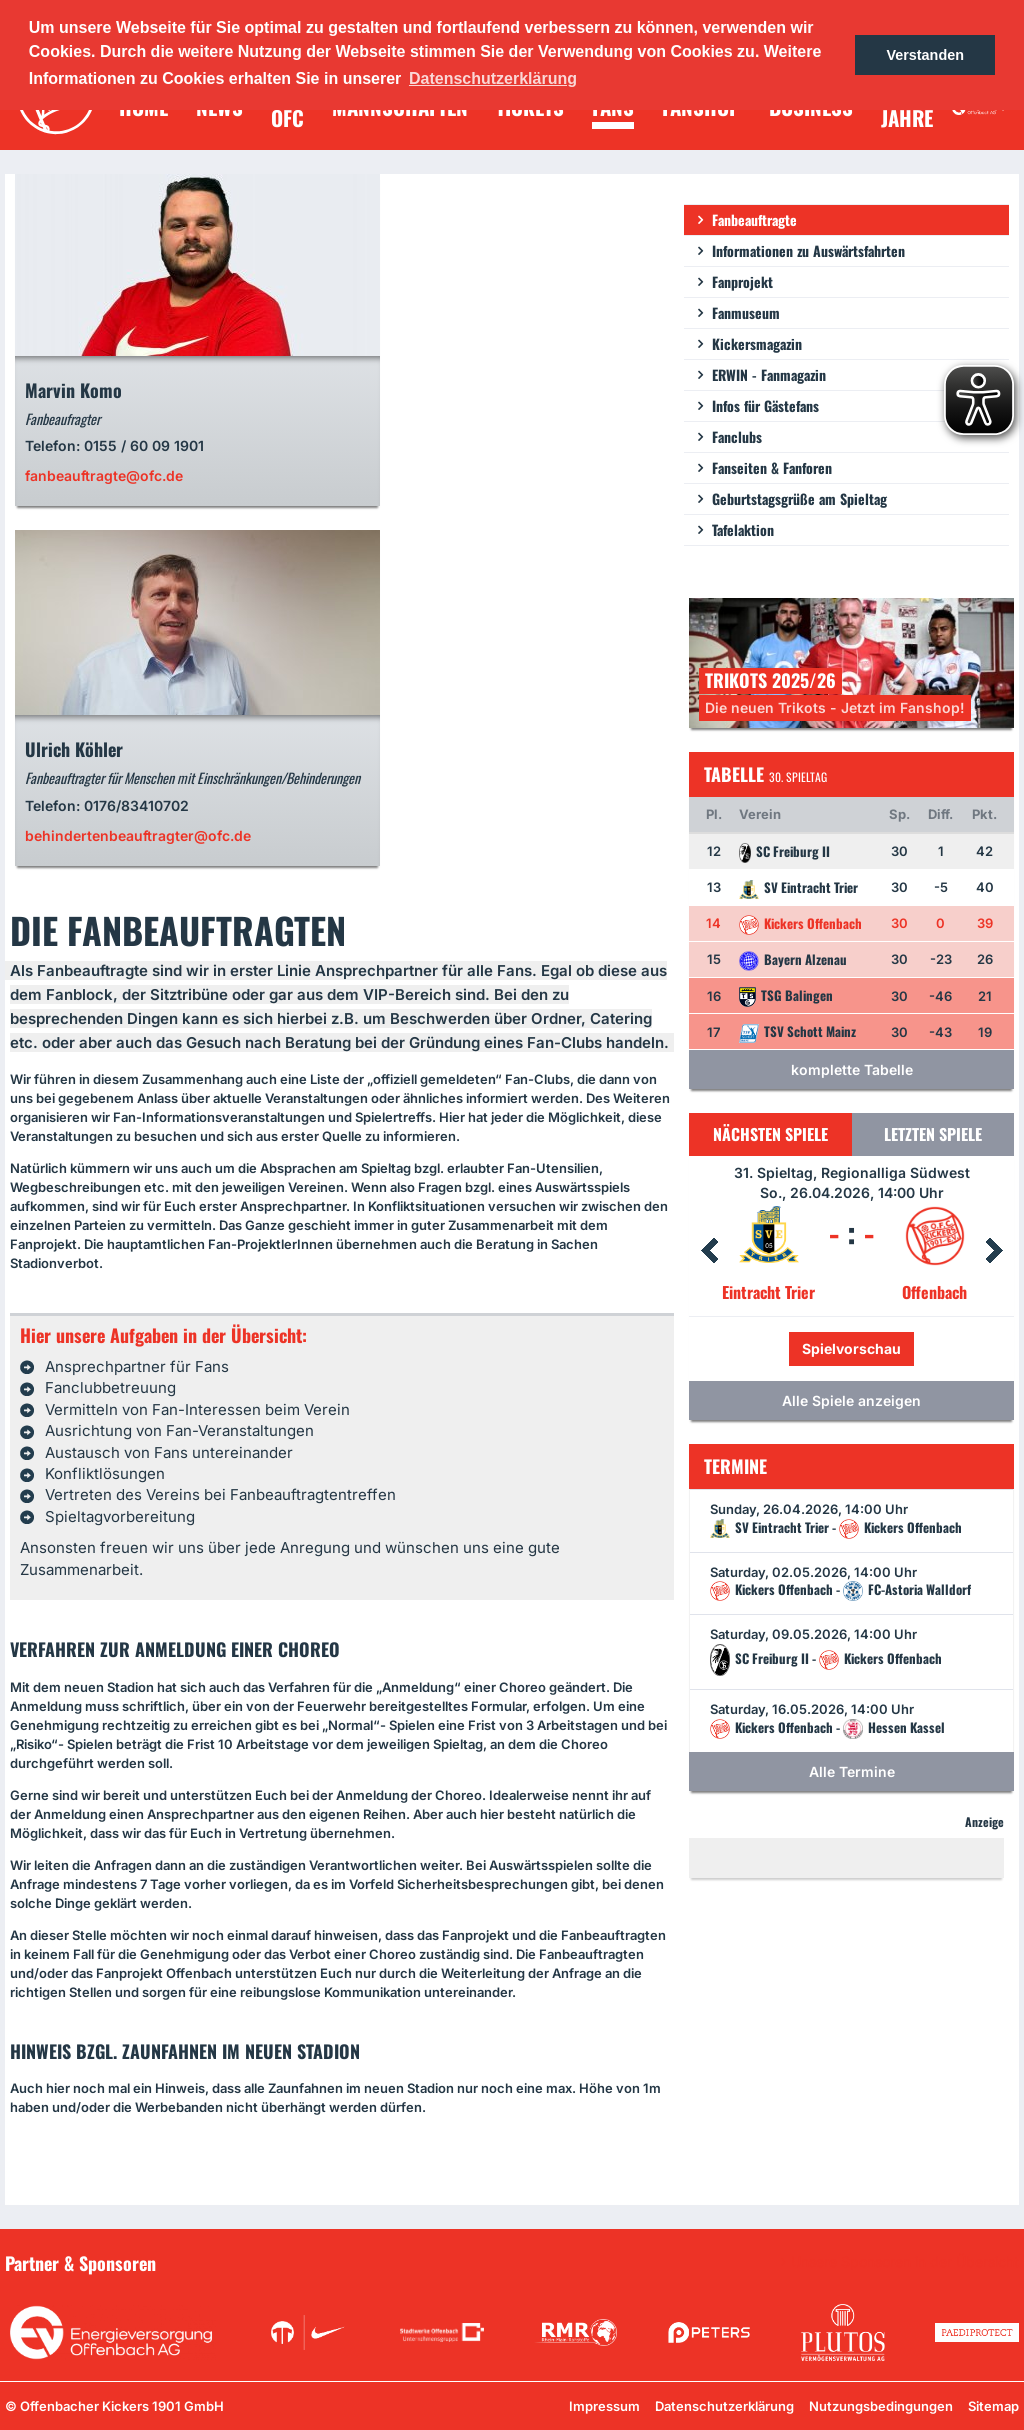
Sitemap (993, 2406)
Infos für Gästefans (765, 405)
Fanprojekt (742, 281)
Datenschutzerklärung (724, 2406)
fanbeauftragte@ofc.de (104, 475)
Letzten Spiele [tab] (933, 1134)
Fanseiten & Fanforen (772, 467)
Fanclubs (737, 436)
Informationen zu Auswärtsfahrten (808, 250)
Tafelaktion (743, 529)
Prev (709, 1251)
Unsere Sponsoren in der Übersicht (905, 2262)
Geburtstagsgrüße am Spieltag (799, 498)
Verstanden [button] (925, 55)
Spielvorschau (851, 1348)
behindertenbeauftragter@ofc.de (138, 835)
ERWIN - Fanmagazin (769, 374)
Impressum (604, 2406)
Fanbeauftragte (754, 219)
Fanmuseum (746, 312)
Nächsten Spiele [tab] (770, 1134)
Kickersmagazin (757, 343)
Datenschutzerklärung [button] (493, 78)
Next (994, 1251)
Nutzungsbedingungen (881, 2406)
